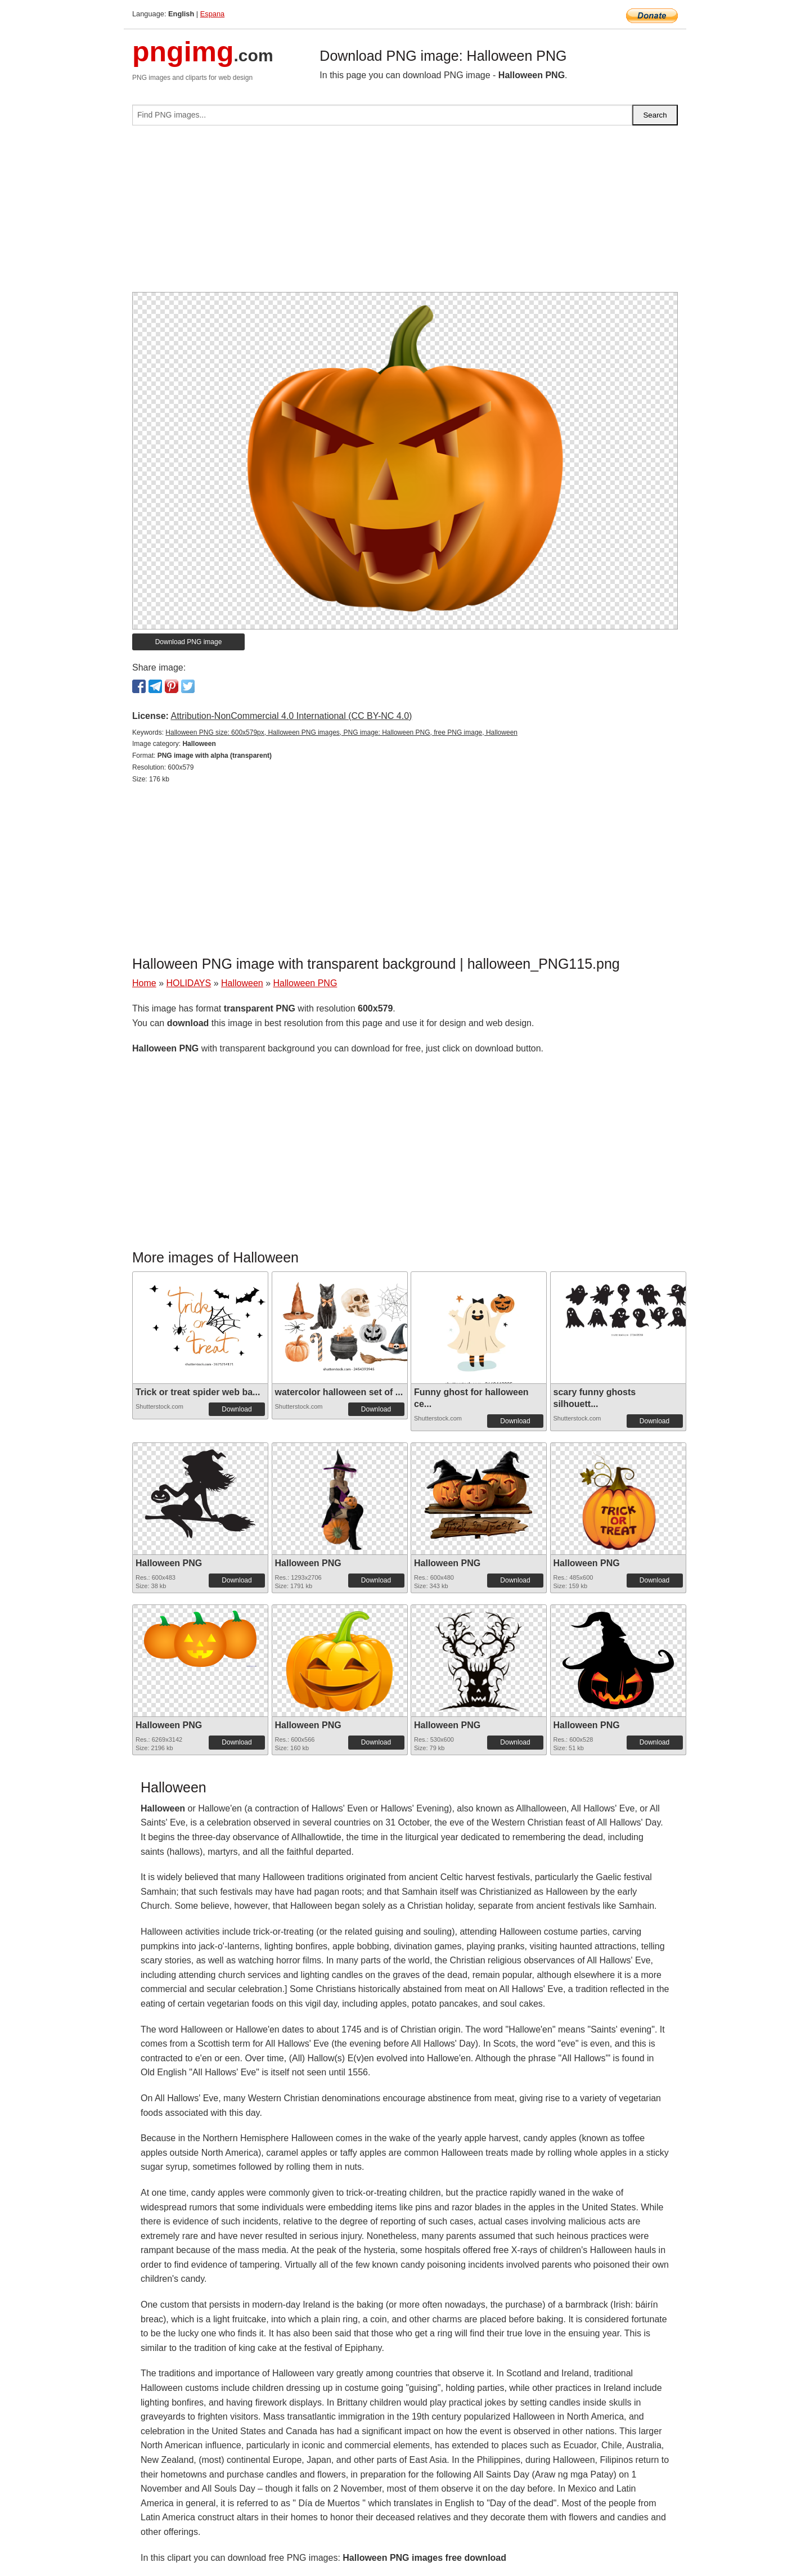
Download (236, 1409)
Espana (212, 14)
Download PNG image (188, 642)
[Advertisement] (405, 213)
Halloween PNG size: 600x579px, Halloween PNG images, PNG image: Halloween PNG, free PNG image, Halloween (341, 732)
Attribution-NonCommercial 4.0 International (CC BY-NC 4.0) (291, 716)
